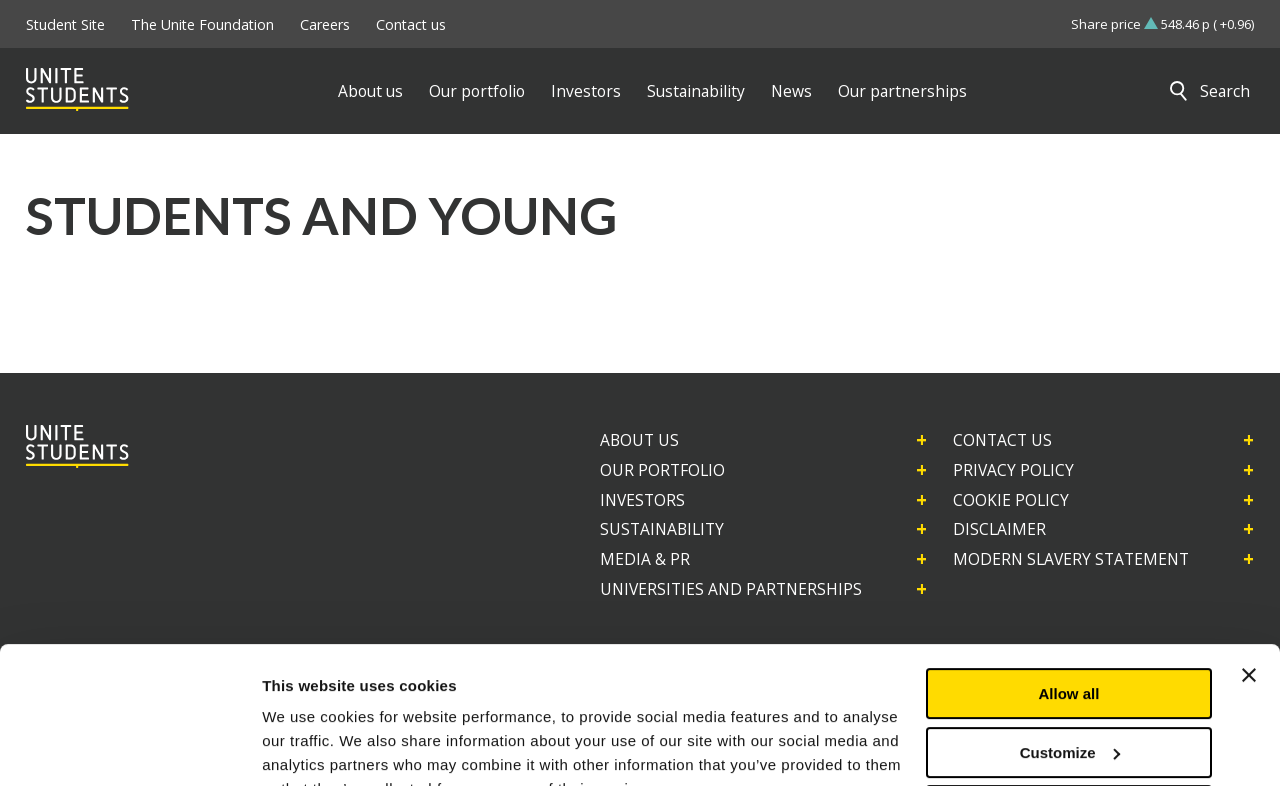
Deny (1069, 713)
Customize (1070, 654)
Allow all (1069, 596)
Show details (308, 746)
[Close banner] (1249, 578)
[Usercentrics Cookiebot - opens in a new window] (129, 747)
